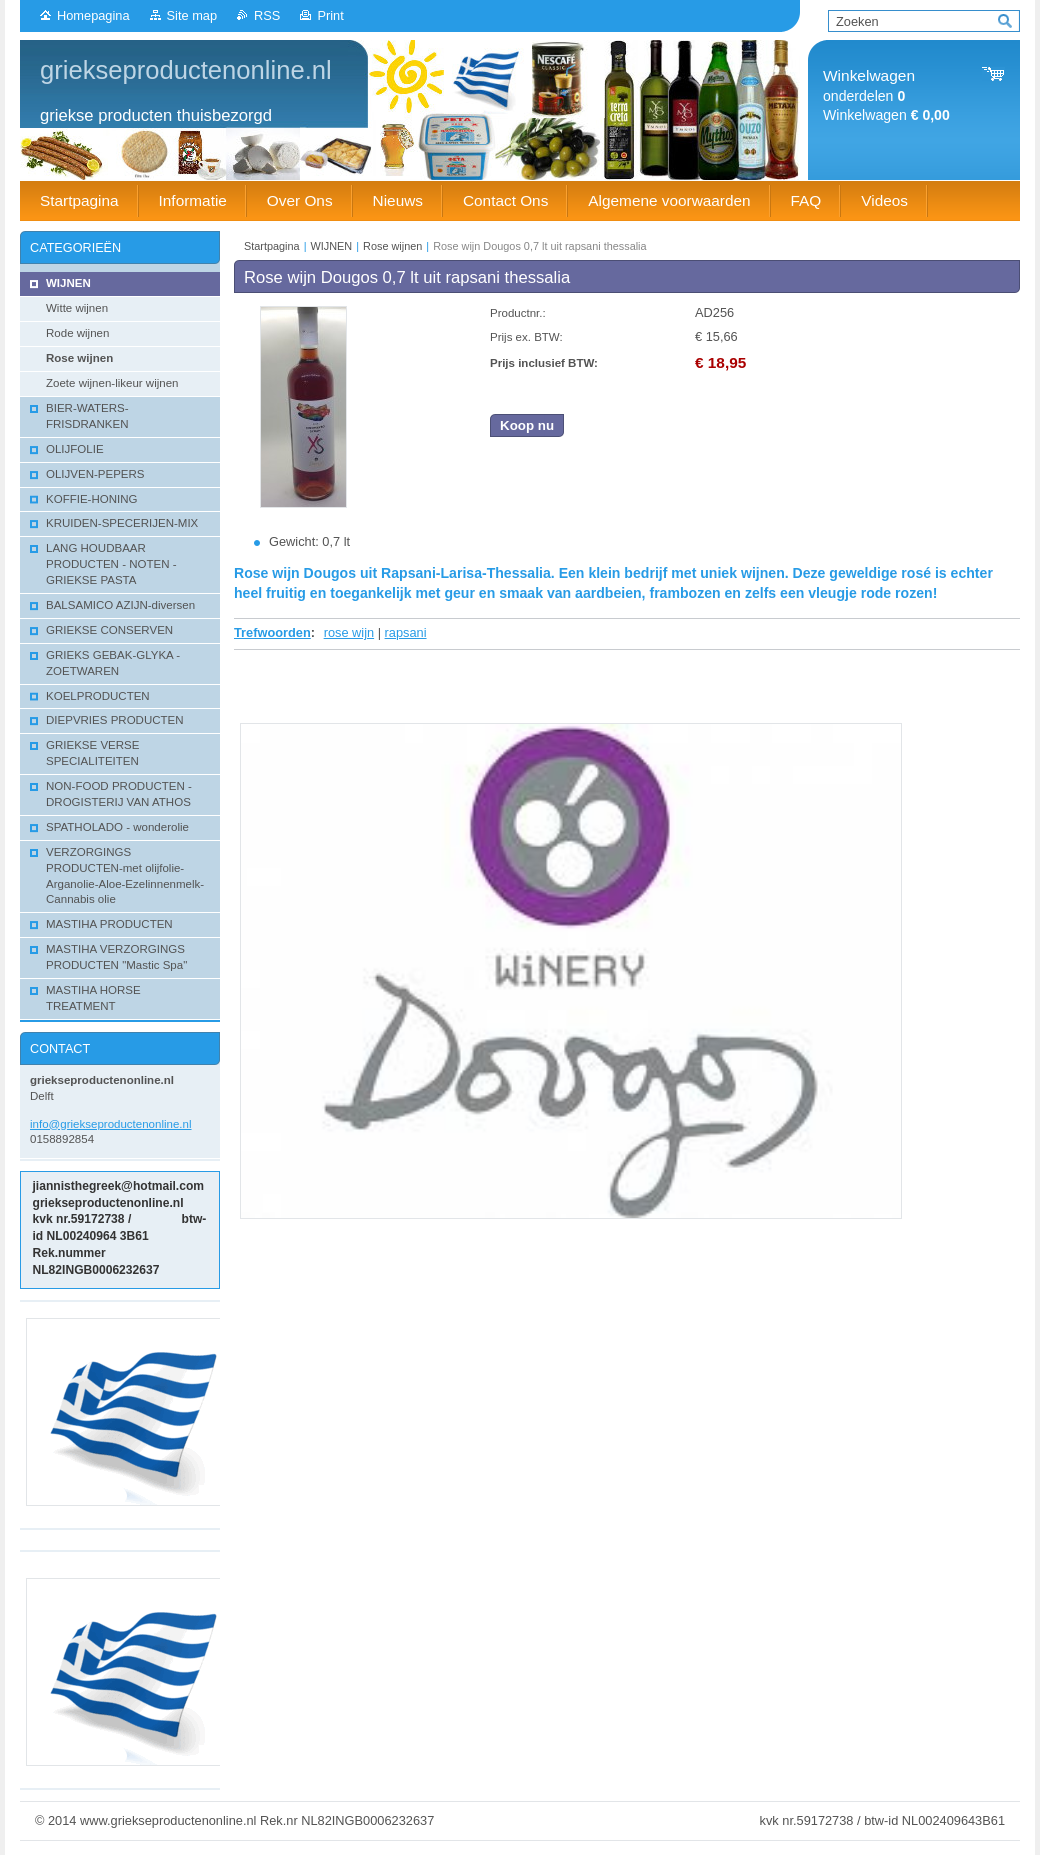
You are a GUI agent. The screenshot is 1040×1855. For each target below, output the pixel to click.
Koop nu (527, 425)
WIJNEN (332, 246)
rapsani (406, 632)
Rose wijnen (392, 246)
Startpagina (272, 246)
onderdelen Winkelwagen (886, 95)
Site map (192, 15)
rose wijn (349, 632)
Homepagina (93, 15)
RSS (267, 15)
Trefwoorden (272, 632)
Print (330, 15)
